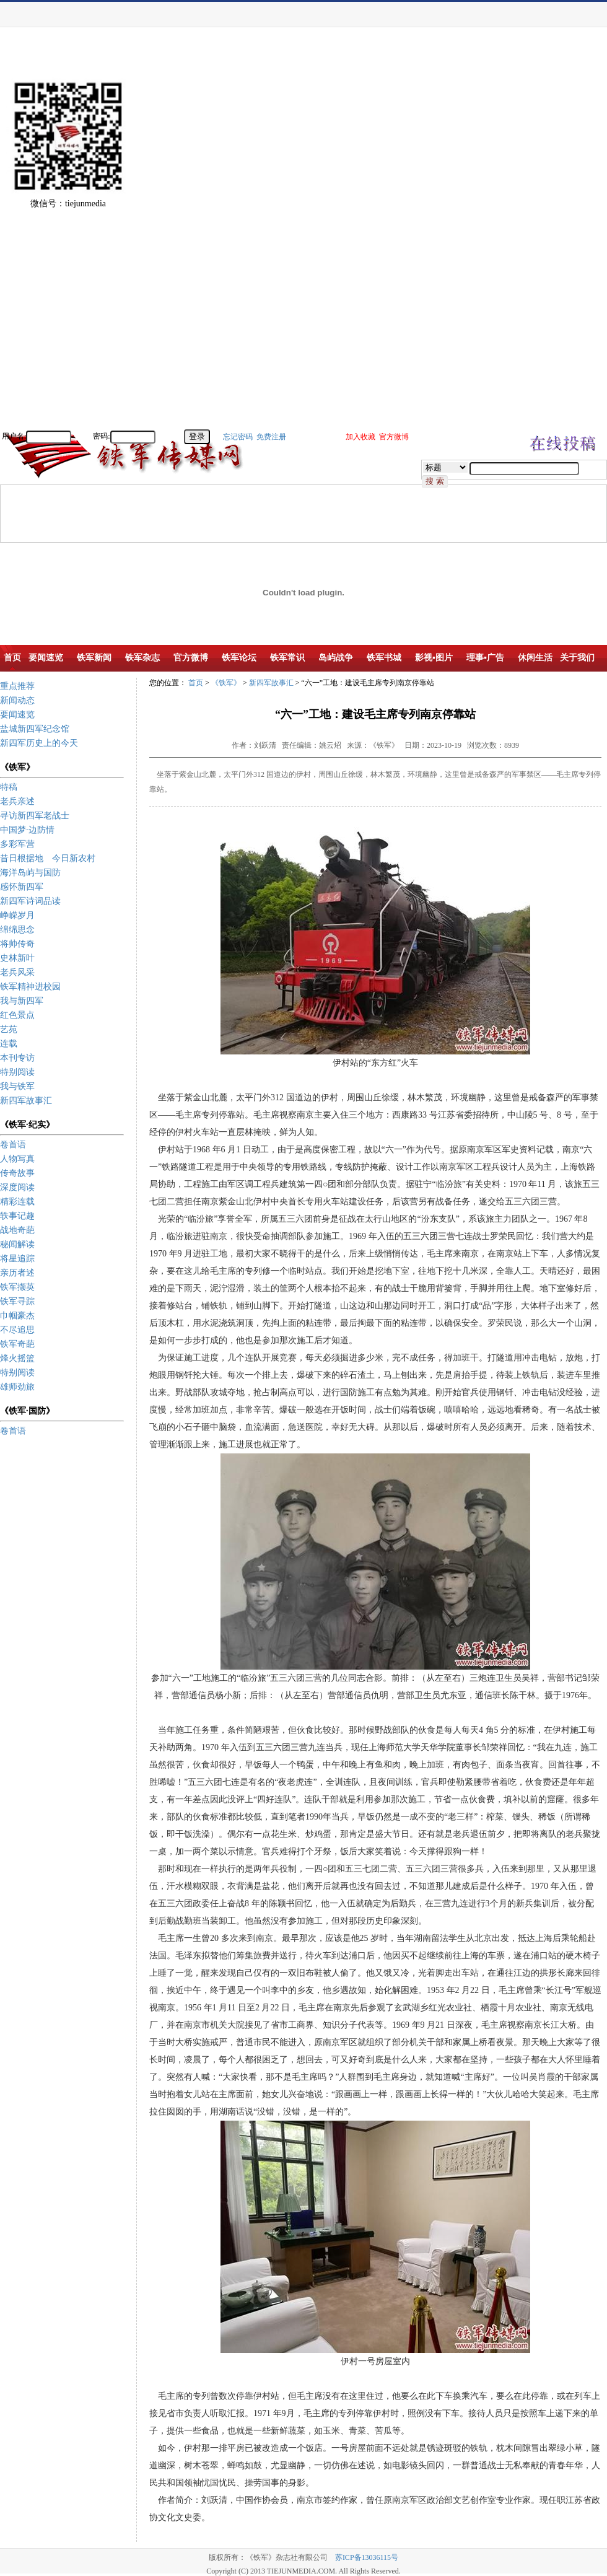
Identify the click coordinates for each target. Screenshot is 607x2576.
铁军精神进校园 (30, 986)
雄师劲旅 (17, 1386)
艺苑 (8, 1029)
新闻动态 (17, 700)
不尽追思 (17, 1329)
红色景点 (17, 1015)
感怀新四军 (21, 887)
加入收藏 (360, 436)
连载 (8, 1043)
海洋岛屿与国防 (30, 872)
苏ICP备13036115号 (366, 2557)
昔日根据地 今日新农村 (47, 858)
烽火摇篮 (17, 1358)
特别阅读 (17, 1072)
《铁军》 (226, 682)
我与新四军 (21, 1000)
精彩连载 (17, 1201)
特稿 (8, 787)
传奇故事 (17, 1173)
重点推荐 (17, 686)
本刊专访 (17, 1057)
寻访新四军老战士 (34, 815)
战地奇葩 (17, 1230)
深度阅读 (17, 1187)
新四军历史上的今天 (39, 743)
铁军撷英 (17, 1287)
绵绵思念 (17, 929)
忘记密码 (238, 436)
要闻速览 (17, 714)
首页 (195, 682)
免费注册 (271, 436)
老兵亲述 (17, 801)
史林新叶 (17, 958)
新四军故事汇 (26, 1100)
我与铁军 (17, 1086)
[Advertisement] (563, 241)
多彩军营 (17, 844)
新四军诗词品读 (30, 901)
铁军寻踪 (17, 1301)
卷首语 (13, 1144)
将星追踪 (17, 1258)
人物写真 (17, 1158)
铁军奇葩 (17, 1344)
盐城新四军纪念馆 (34, 729)
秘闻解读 (17, 1244)
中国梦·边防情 (27, 830)
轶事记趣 (17, 1215)
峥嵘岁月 (17, 915)
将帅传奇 (17, 943)
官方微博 (394, 436)
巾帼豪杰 (17, 1315)
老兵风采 (17, 972)
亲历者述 (17, 1272)
